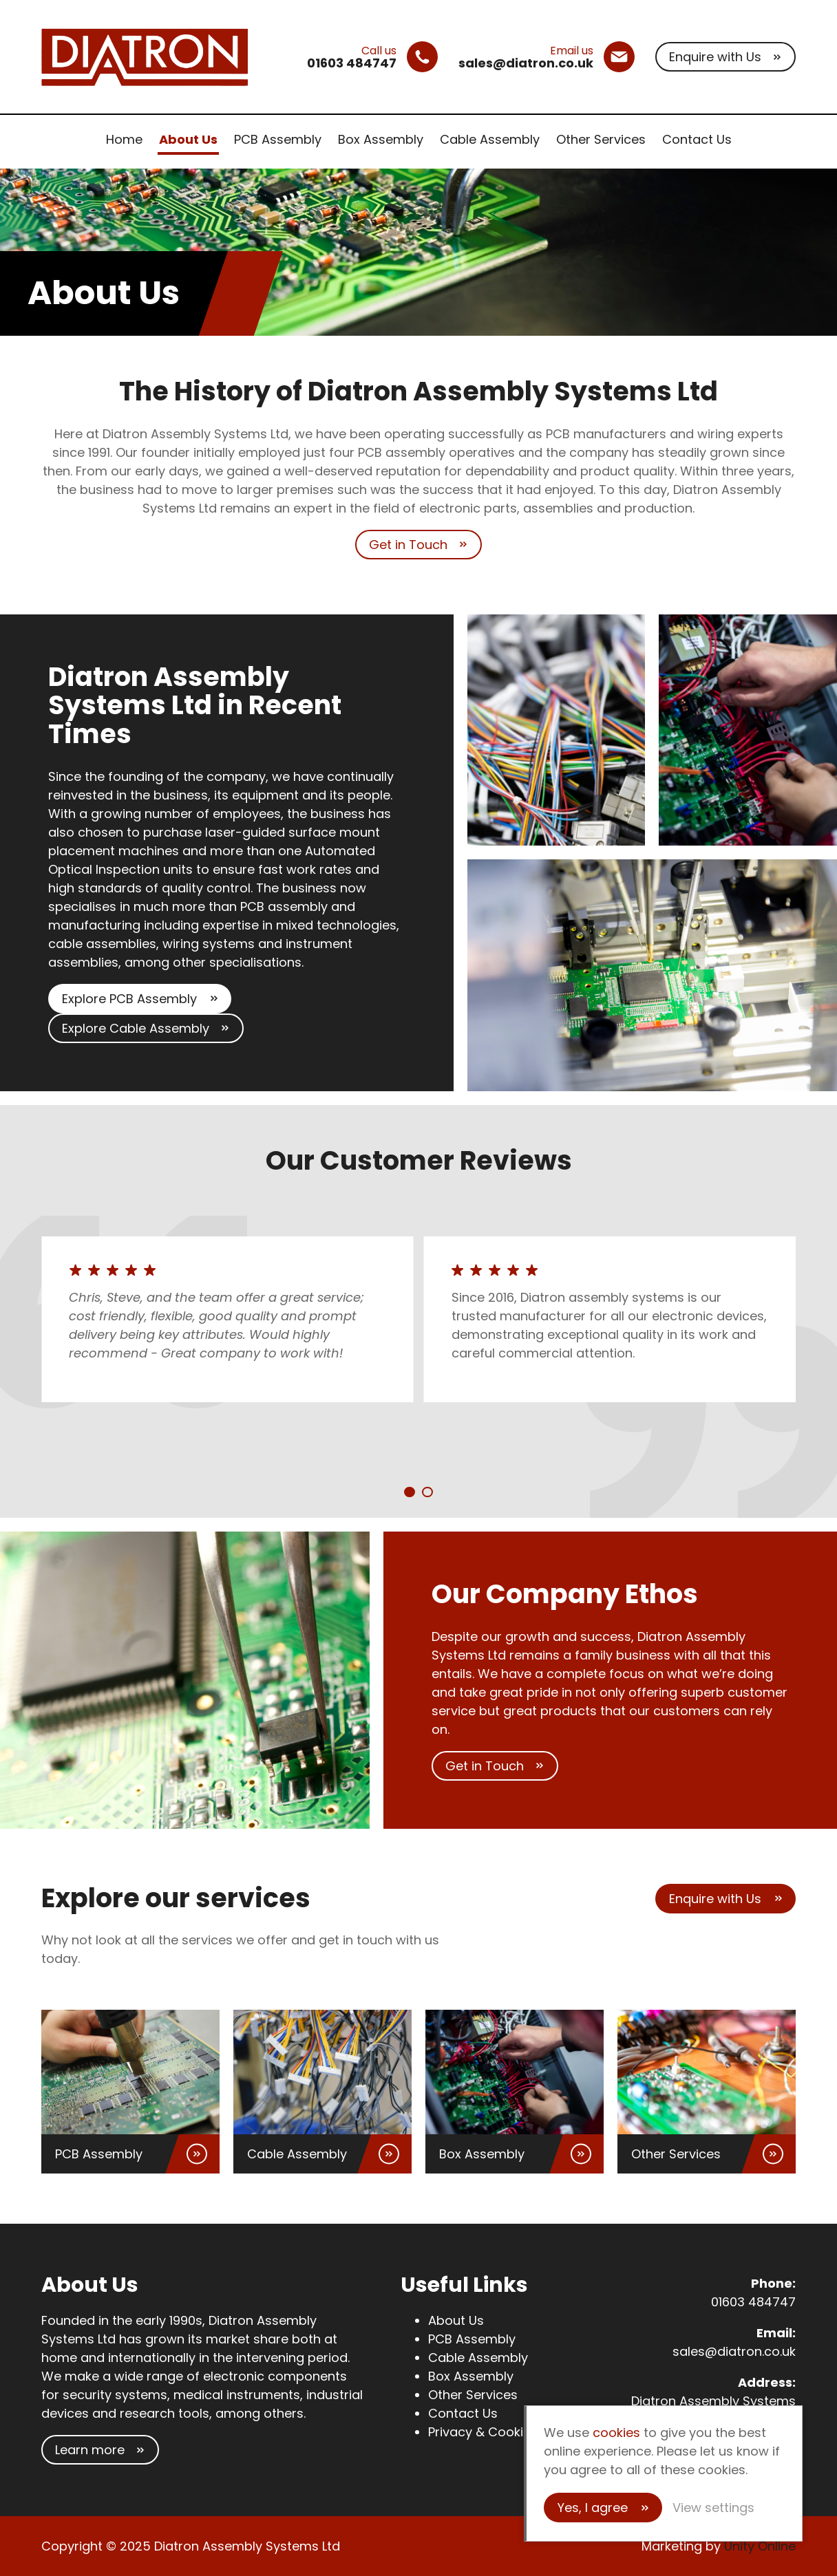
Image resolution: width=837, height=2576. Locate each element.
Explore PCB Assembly (129, 998)
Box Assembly (380, 139)
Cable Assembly (490, 139)
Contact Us (697, 139)
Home (124, 139)
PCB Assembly (277, 139)
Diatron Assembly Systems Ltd (144, 57)
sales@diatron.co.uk (734, 2351)
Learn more (90, 2449)
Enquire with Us (715, 56)
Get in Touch (408, 544)
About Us (188, 139)
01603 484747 (753, 2301)
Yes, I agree (593, 2507)
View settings (713, 2507)
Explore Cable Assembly (135, 1028)
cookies (616, 2432)
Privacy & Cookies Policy (502, 2431)
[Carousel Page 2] (427, 1492)
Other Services (601, 139)
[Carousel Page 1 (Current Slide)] (409, 1492)
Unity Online (760, 2546)
